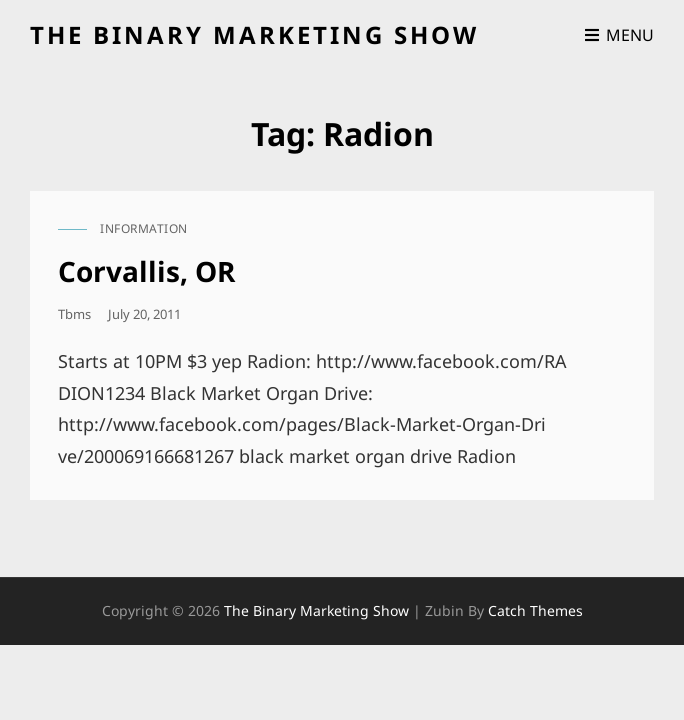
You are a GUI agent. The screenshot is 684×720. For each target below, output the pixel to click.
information (144, 228)
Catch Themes (535, 610)
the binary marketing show (254, 34)
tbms (74, 314)
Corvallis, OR (146, 271)
